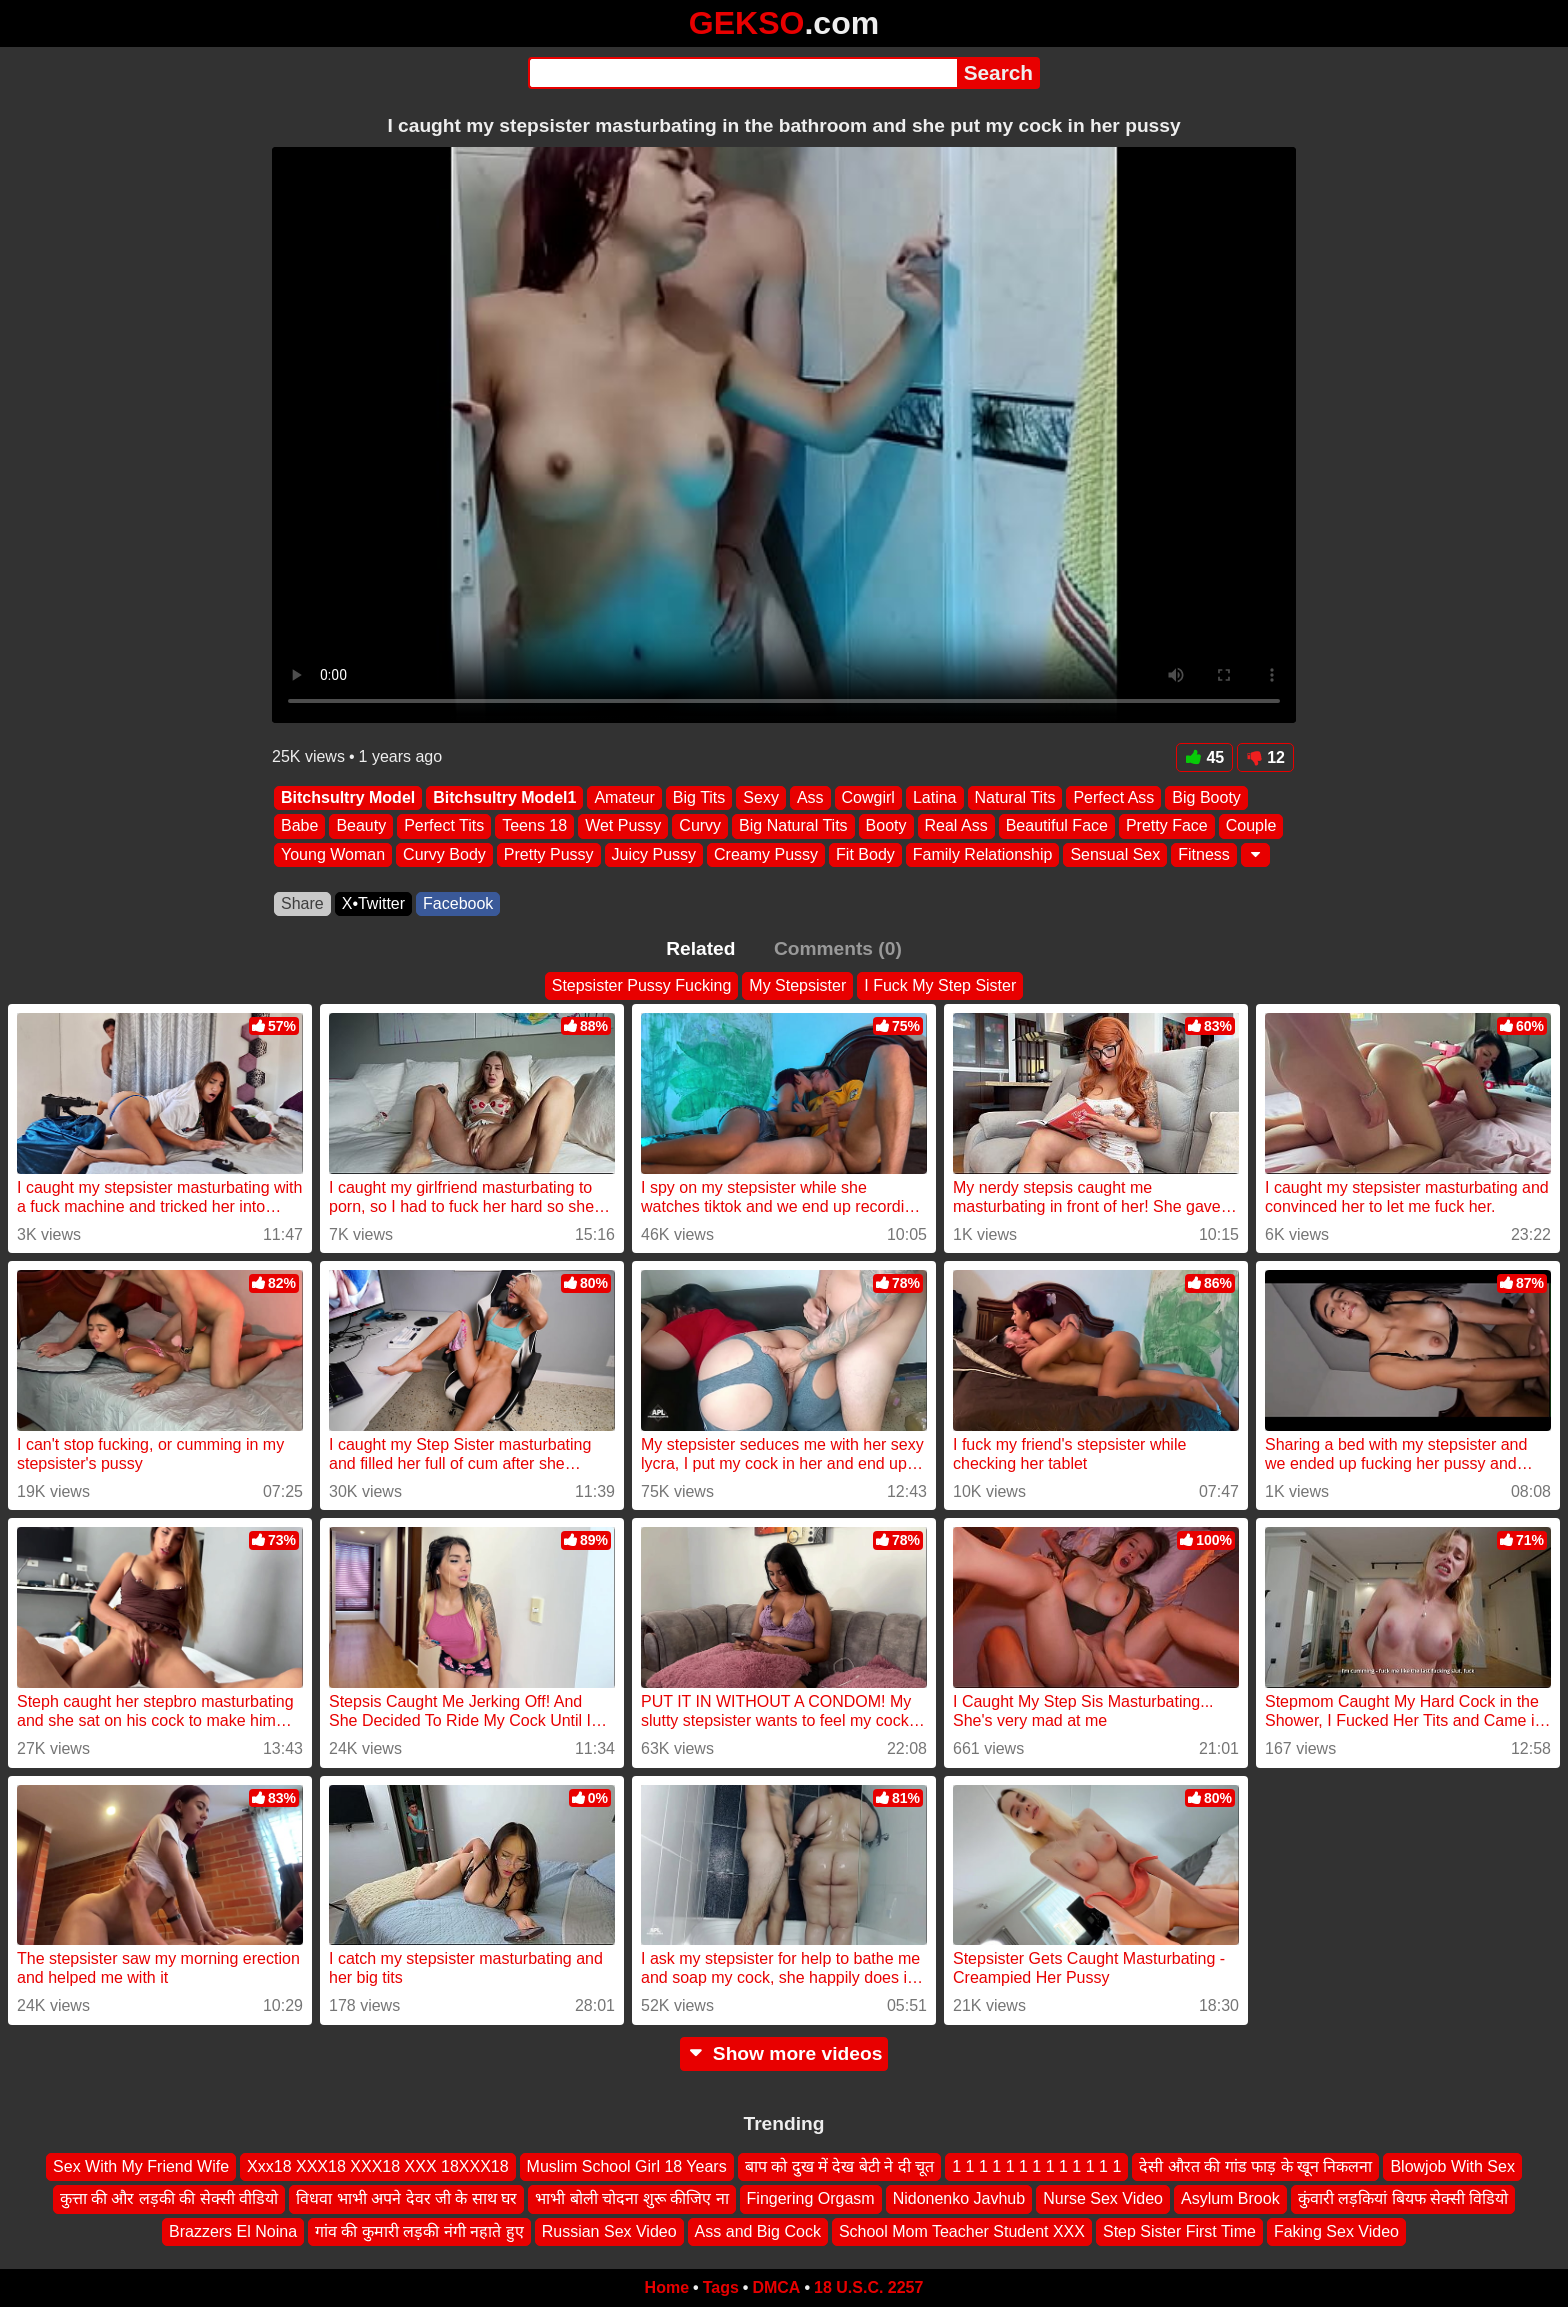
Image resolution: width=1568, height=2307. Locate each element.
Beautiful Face (1057, 826)
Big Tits (699, 797)
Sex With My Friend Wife (141, 2166)
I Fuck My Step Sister (940, 985)
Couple (1251, 826)
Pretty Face (1167, 826)
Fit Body (865, 854)
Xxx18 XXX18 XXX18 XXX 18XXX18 (378, 2166)
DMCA (776, 2287)
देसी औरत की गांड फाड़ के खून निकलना (1255, 2166)
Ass (810, 797)
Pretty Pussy (549, 854)
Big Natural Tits (793, 826)
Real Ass (956, 826)
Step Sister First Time (1179, 2231)
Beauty (361, 826)
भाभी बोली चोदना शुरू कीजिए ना (631, 2198)
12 (1265, 757)
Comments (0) (838, 948)
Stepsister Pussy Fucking (642, 985)
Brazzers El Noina (233, 2231)
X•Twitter (373, 903)
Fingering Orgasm (811, 2198)
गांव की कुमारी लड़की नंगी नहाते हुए (419, 2231)
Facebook (458, 903)
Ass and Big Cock (758, 2231)
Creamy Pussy (766, 854)
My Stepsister (797, 985)
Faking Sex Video (1336, 2231)
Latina (935, 797)
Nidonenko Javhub (959, 2198)
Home (667, 2287)
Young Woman (333, 854)
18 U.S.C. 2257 (868, 2287)
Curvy (700, 826)
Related (700, 948)
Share (302, 903)
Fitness (1204, 854)
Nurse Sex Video (1103, 2198)
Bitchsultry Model (348, 797)
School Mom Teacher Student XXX (962, 2231)
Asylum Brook (1230, 2198)
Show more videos (784, 2053)
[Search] (742, 73)
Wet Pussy (623, 826)
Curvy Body (444, 854)
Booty (886, 826)
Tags (721, 2287)
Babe (299, 826)
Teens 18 (534, 826)
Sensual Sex (1115, 854)
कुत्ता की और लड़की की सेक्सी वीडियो (169, 2198)
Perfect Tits (444, 826)
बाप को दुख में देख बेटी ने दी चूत (840, 2166)
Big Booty (1206, 797)
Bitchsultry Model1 (504, 797)
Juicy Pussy (654, 854)
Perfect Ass (1113, 797)
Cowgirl (868, 797)
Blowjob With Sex (1452, 2166)
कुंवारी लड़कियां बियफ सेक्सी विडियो (1403, 2198)
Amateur (624, 797)
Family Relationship (983, 854)
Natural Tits (1015, 797)
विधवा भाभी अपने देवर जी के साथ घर (406, 2198)
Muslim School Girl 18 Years (627, 2166)
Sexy (761, 797)
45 (1204, 757)
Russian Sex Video (609, 2231)
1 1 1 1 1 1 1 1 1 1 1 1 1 (1036, 2166)
